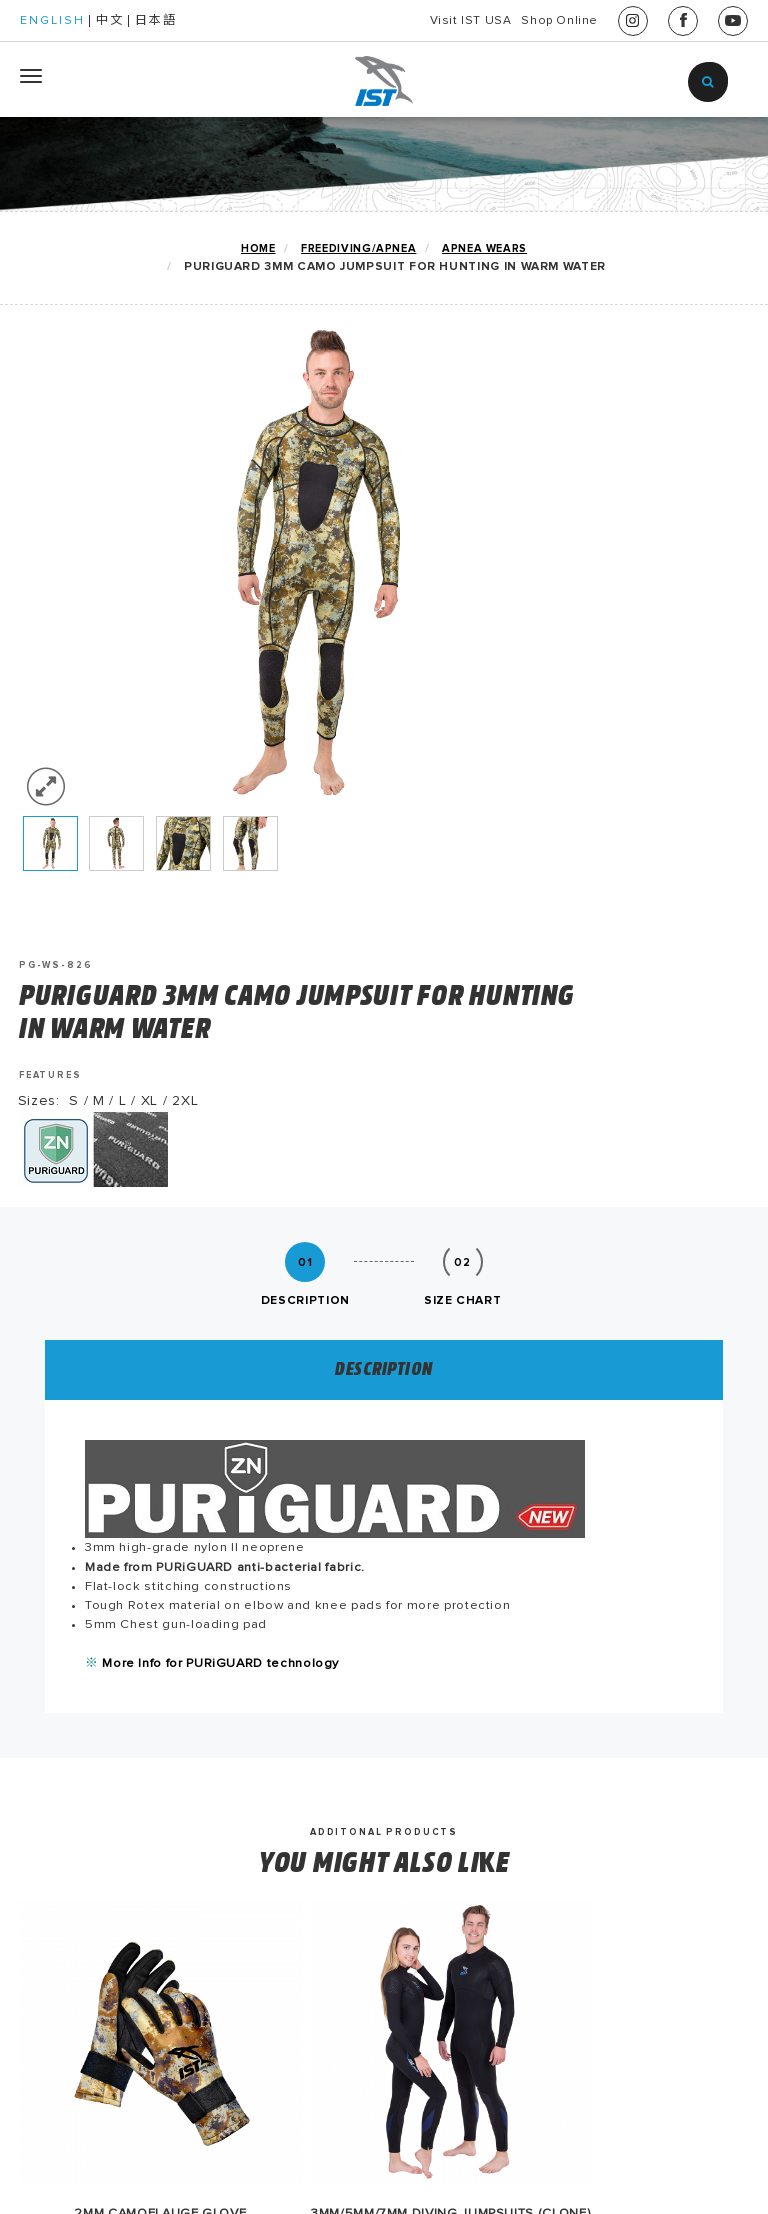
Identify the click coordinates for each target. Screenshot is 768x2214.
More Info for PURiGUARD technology (273, 1223)
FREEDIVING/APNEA (358, 248)
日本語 (156, 21)
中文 (110, 21)
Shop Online (542, 21)
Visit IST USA (417, 21)
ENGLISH (52, 21)
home (257, 248)
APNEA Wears (485, 248)
